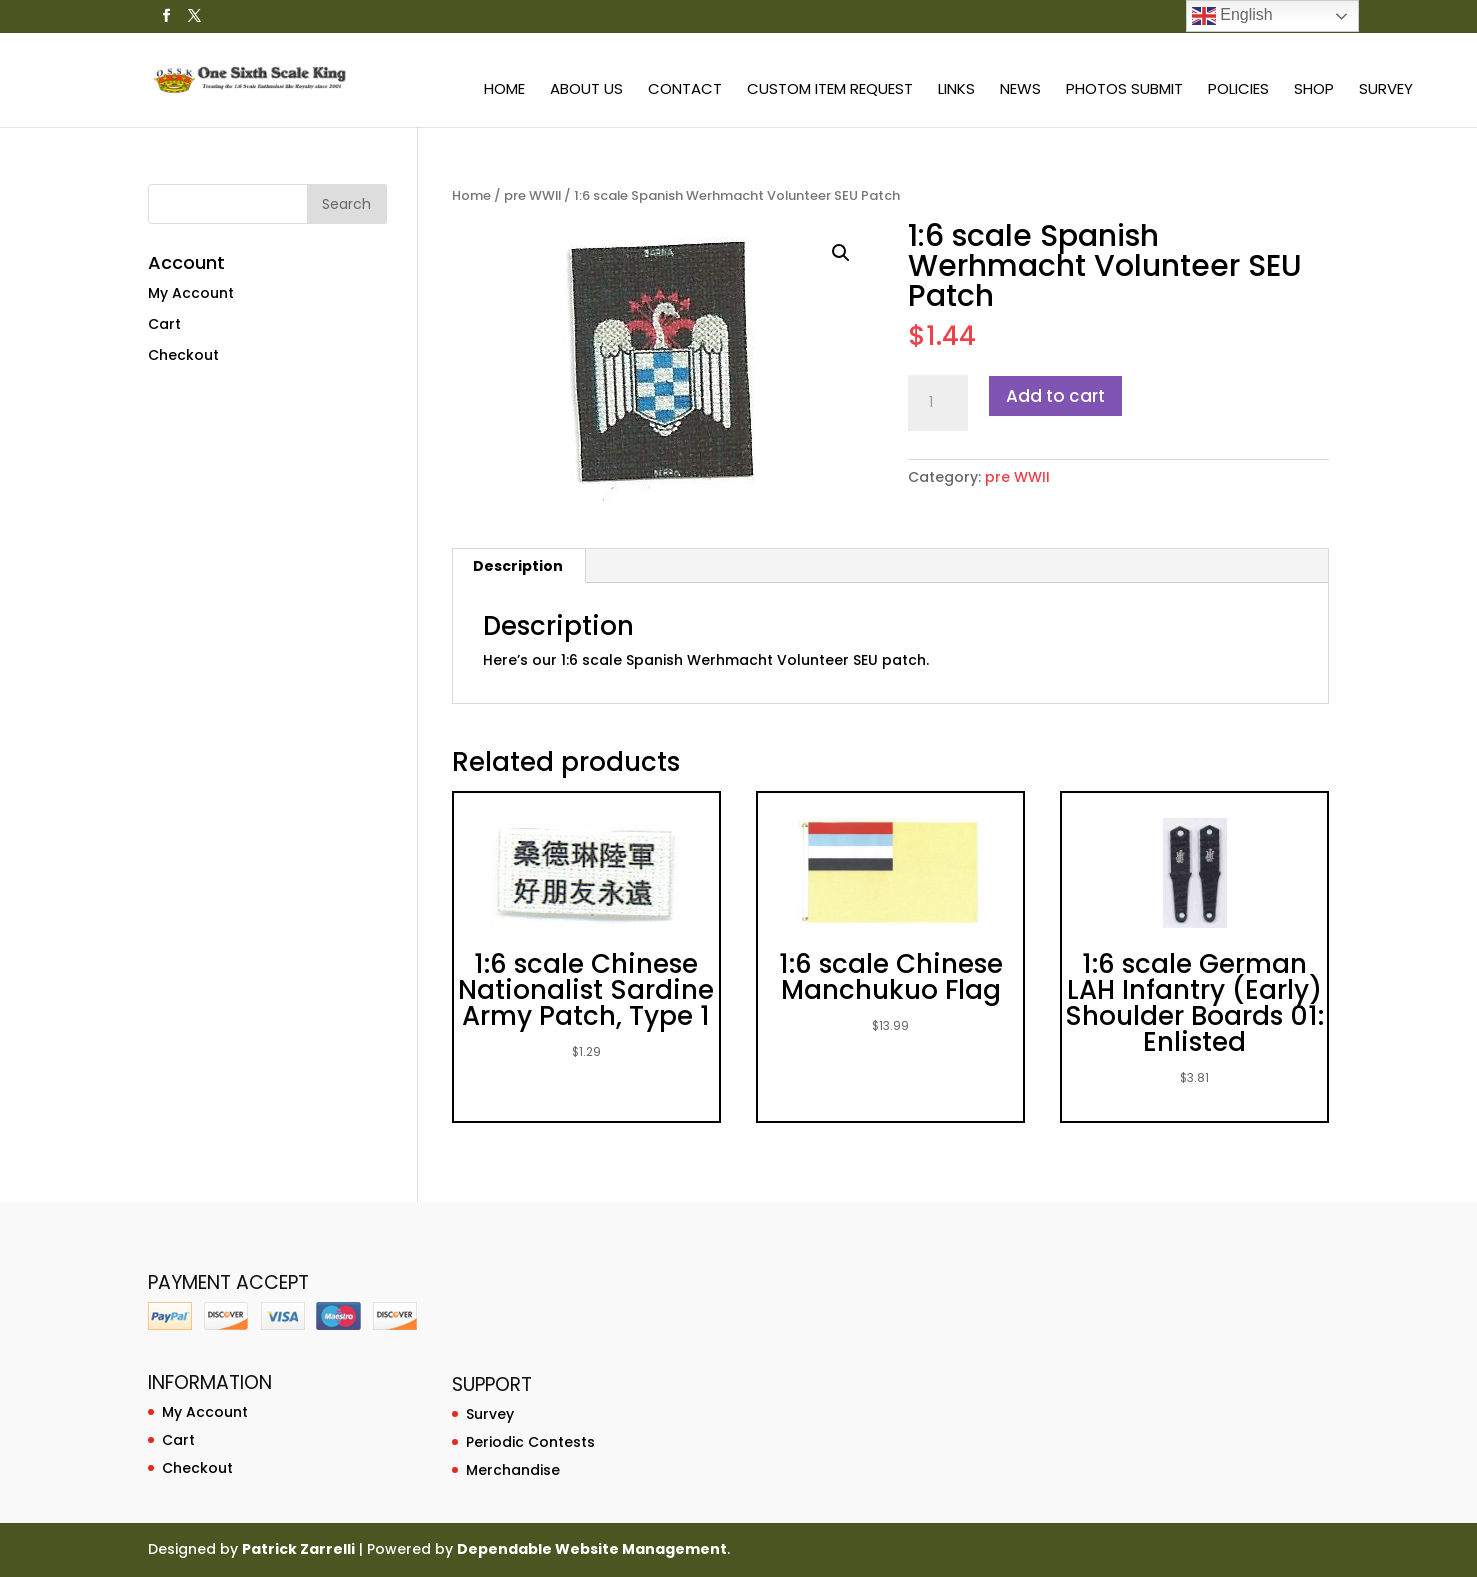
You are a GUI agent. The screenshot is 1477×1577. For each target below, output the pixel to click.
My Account (191, 293)
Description (518, 566)
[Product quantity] (938, 403)
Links (956, 90)
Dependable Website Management (592, 1549)
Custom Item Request (830, 90)
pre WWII (532, 195)
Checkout (183, 355)
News (1020, 90)
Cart (164, 324)
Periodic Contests (530, 1442)
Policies (1238, 90)
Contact (685, 90)
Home (504, 90)
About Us (586, 90)
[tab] (518, 566)
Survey (1386, 90)
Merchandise (513, 1470)
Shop (1314, 90)
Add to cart (1055, 396)
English (1232, 16)
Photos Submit (1124, 90)
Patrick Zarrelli (298, 1549)
